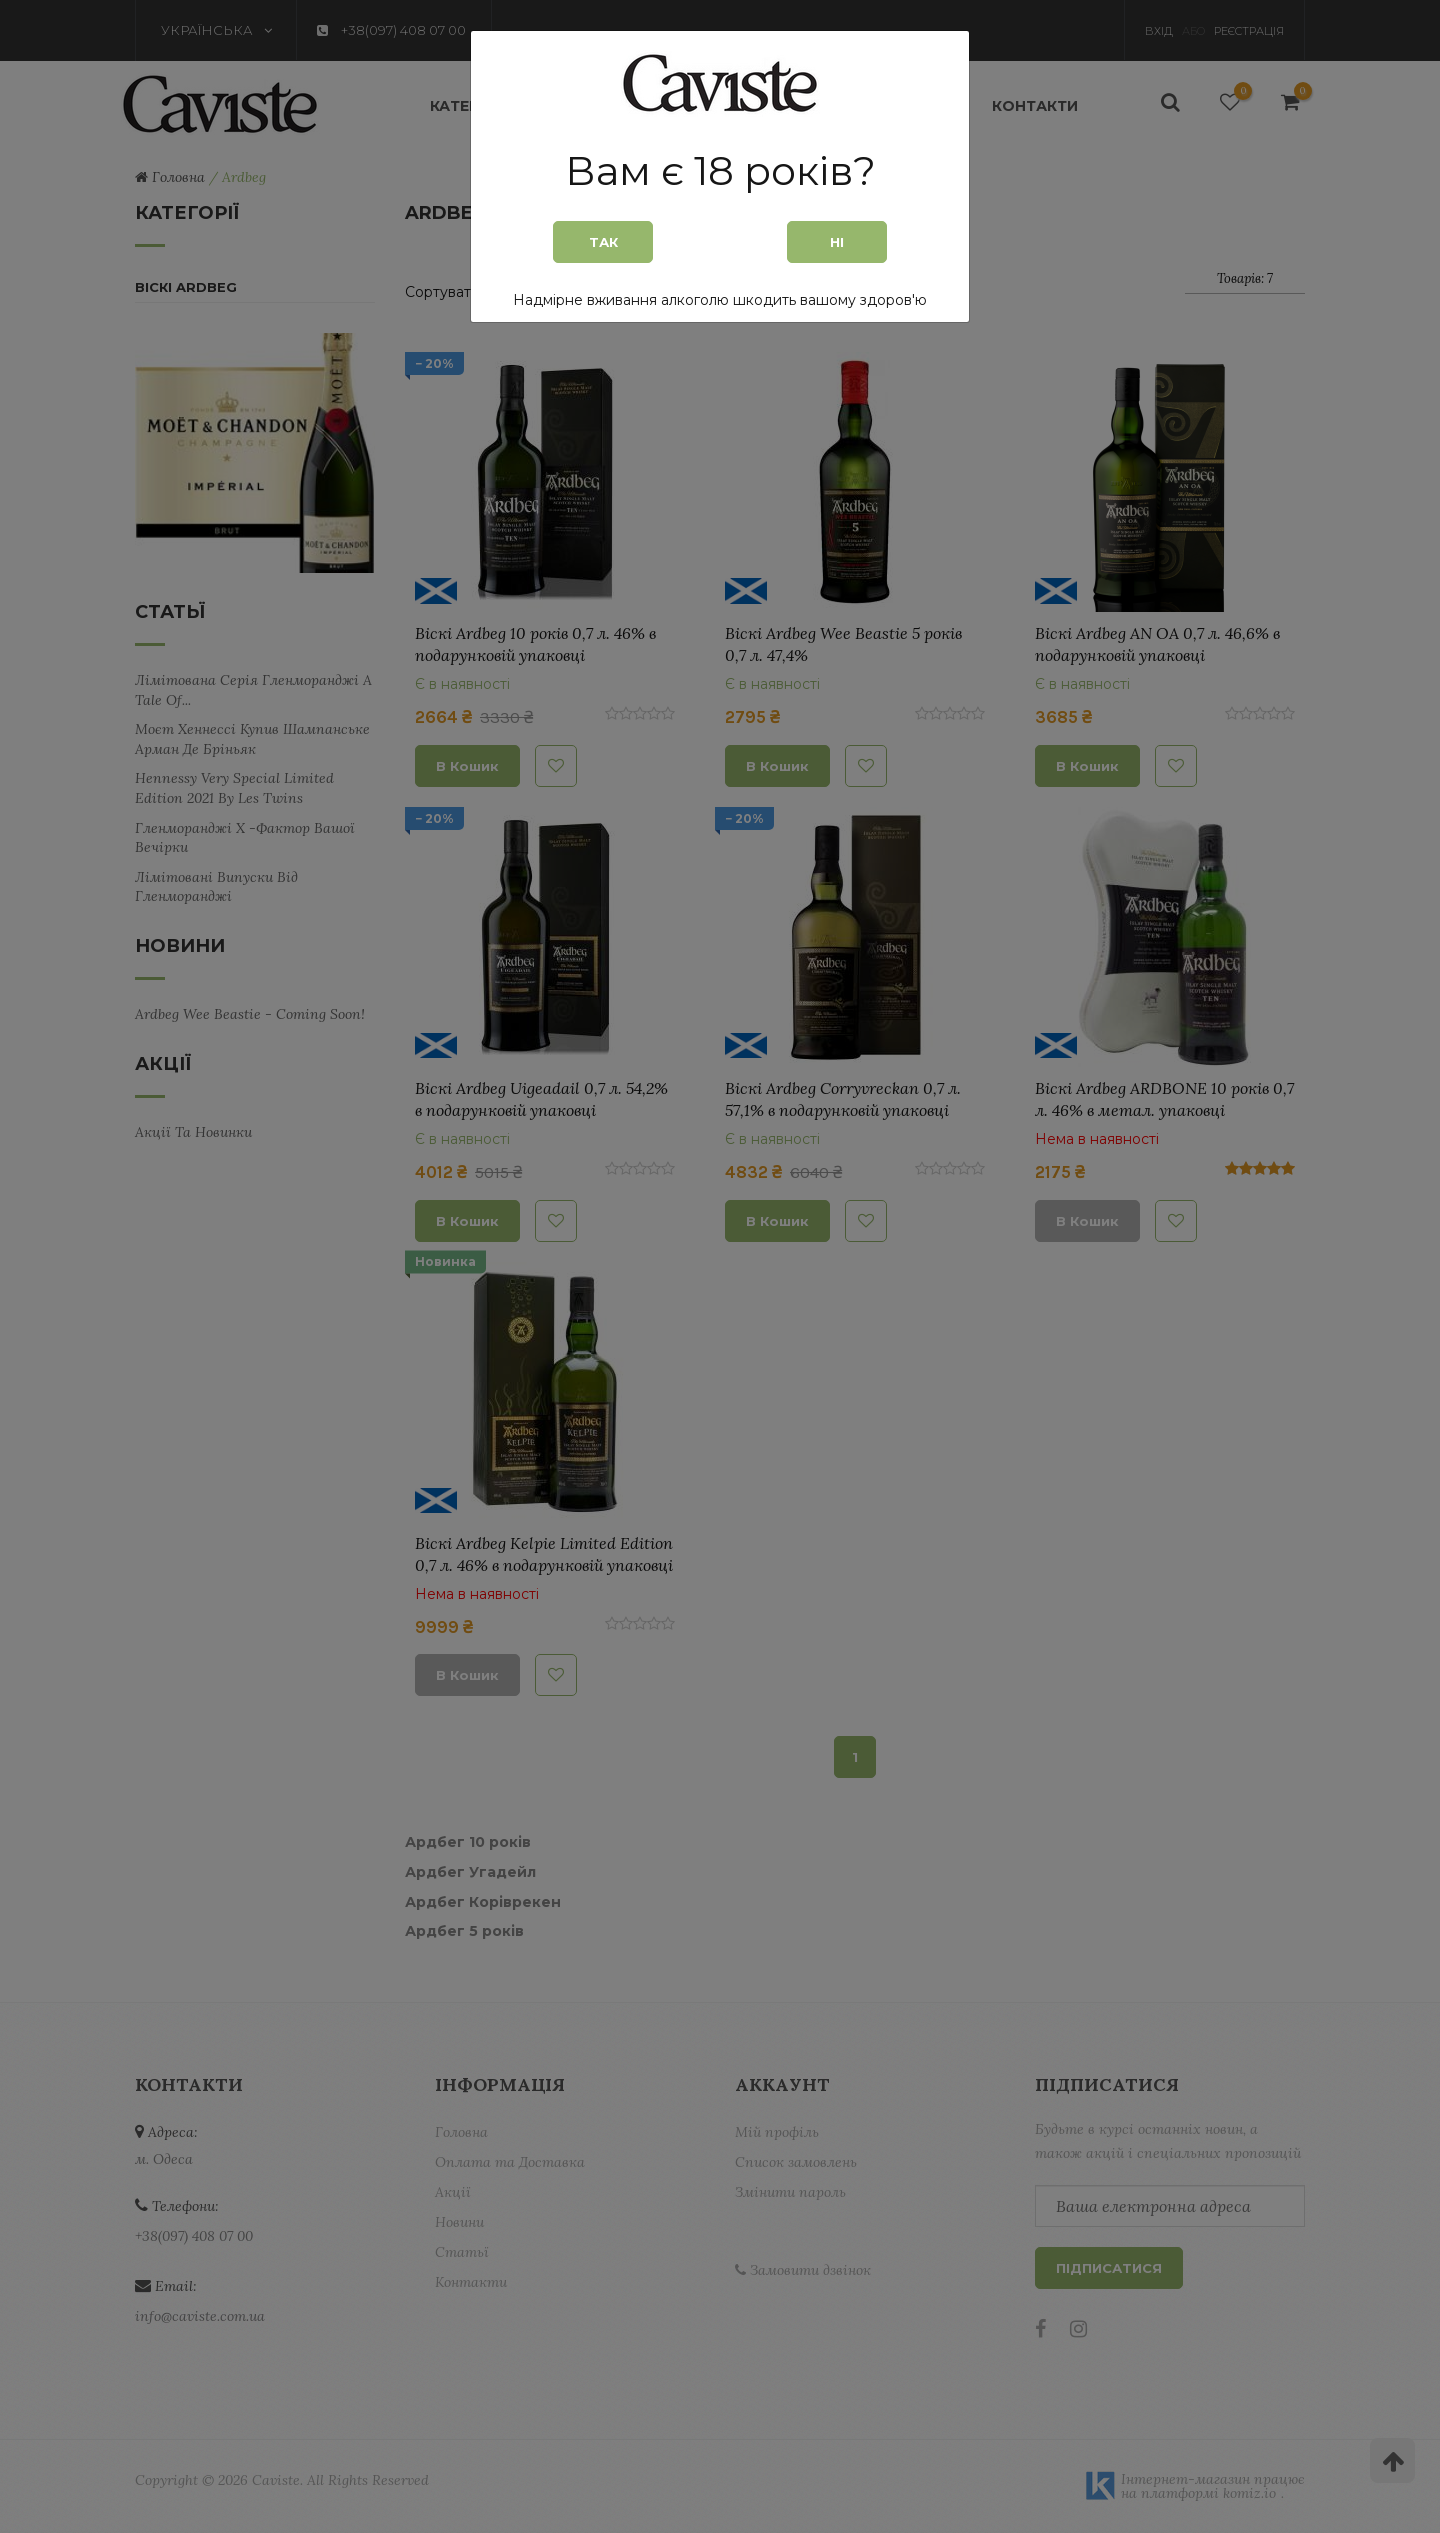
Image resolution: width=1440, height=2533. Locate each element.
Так (603, 242)
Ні (837, 242)
